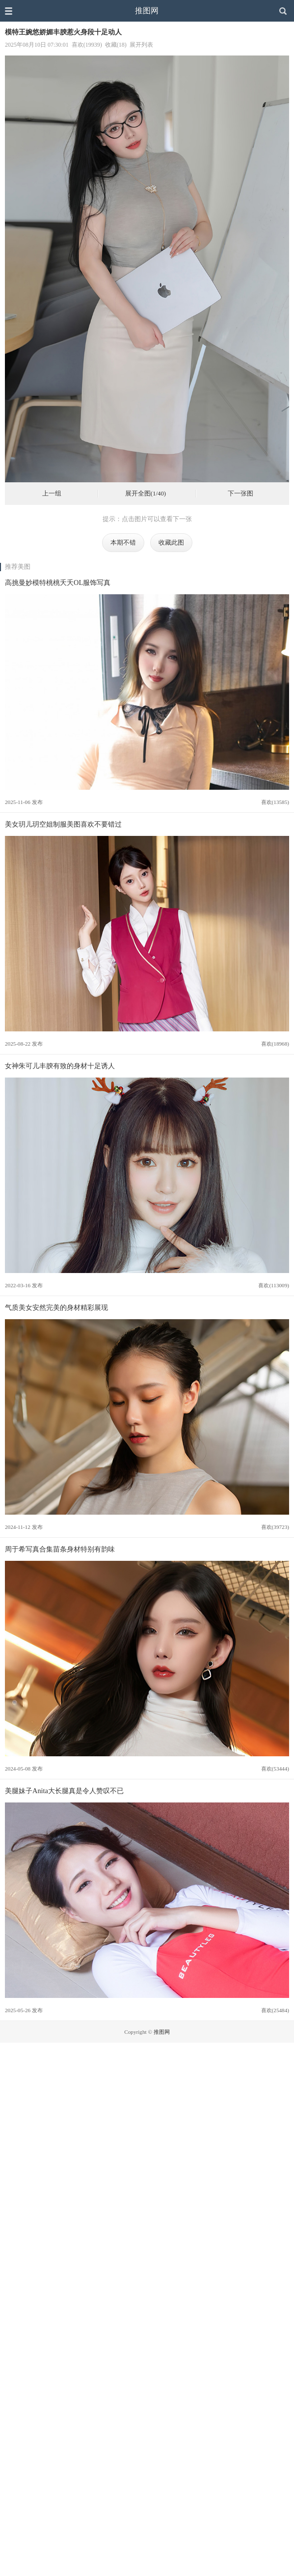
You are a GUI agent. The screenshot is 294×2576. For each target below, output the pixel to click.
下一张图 (240, 493)
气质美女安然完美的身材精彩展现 (56, 1307)
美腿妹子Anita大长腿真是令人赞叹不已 (64, 1791)
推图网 (147, 10)
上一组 (51, 493)
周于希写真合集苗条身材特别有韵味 (60, 1549)
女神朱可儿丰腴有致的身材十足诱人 (60, 1066)
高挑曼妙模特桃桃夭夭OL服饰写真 (57, 582)
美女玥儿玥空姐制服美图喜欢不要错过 (63, 824)
